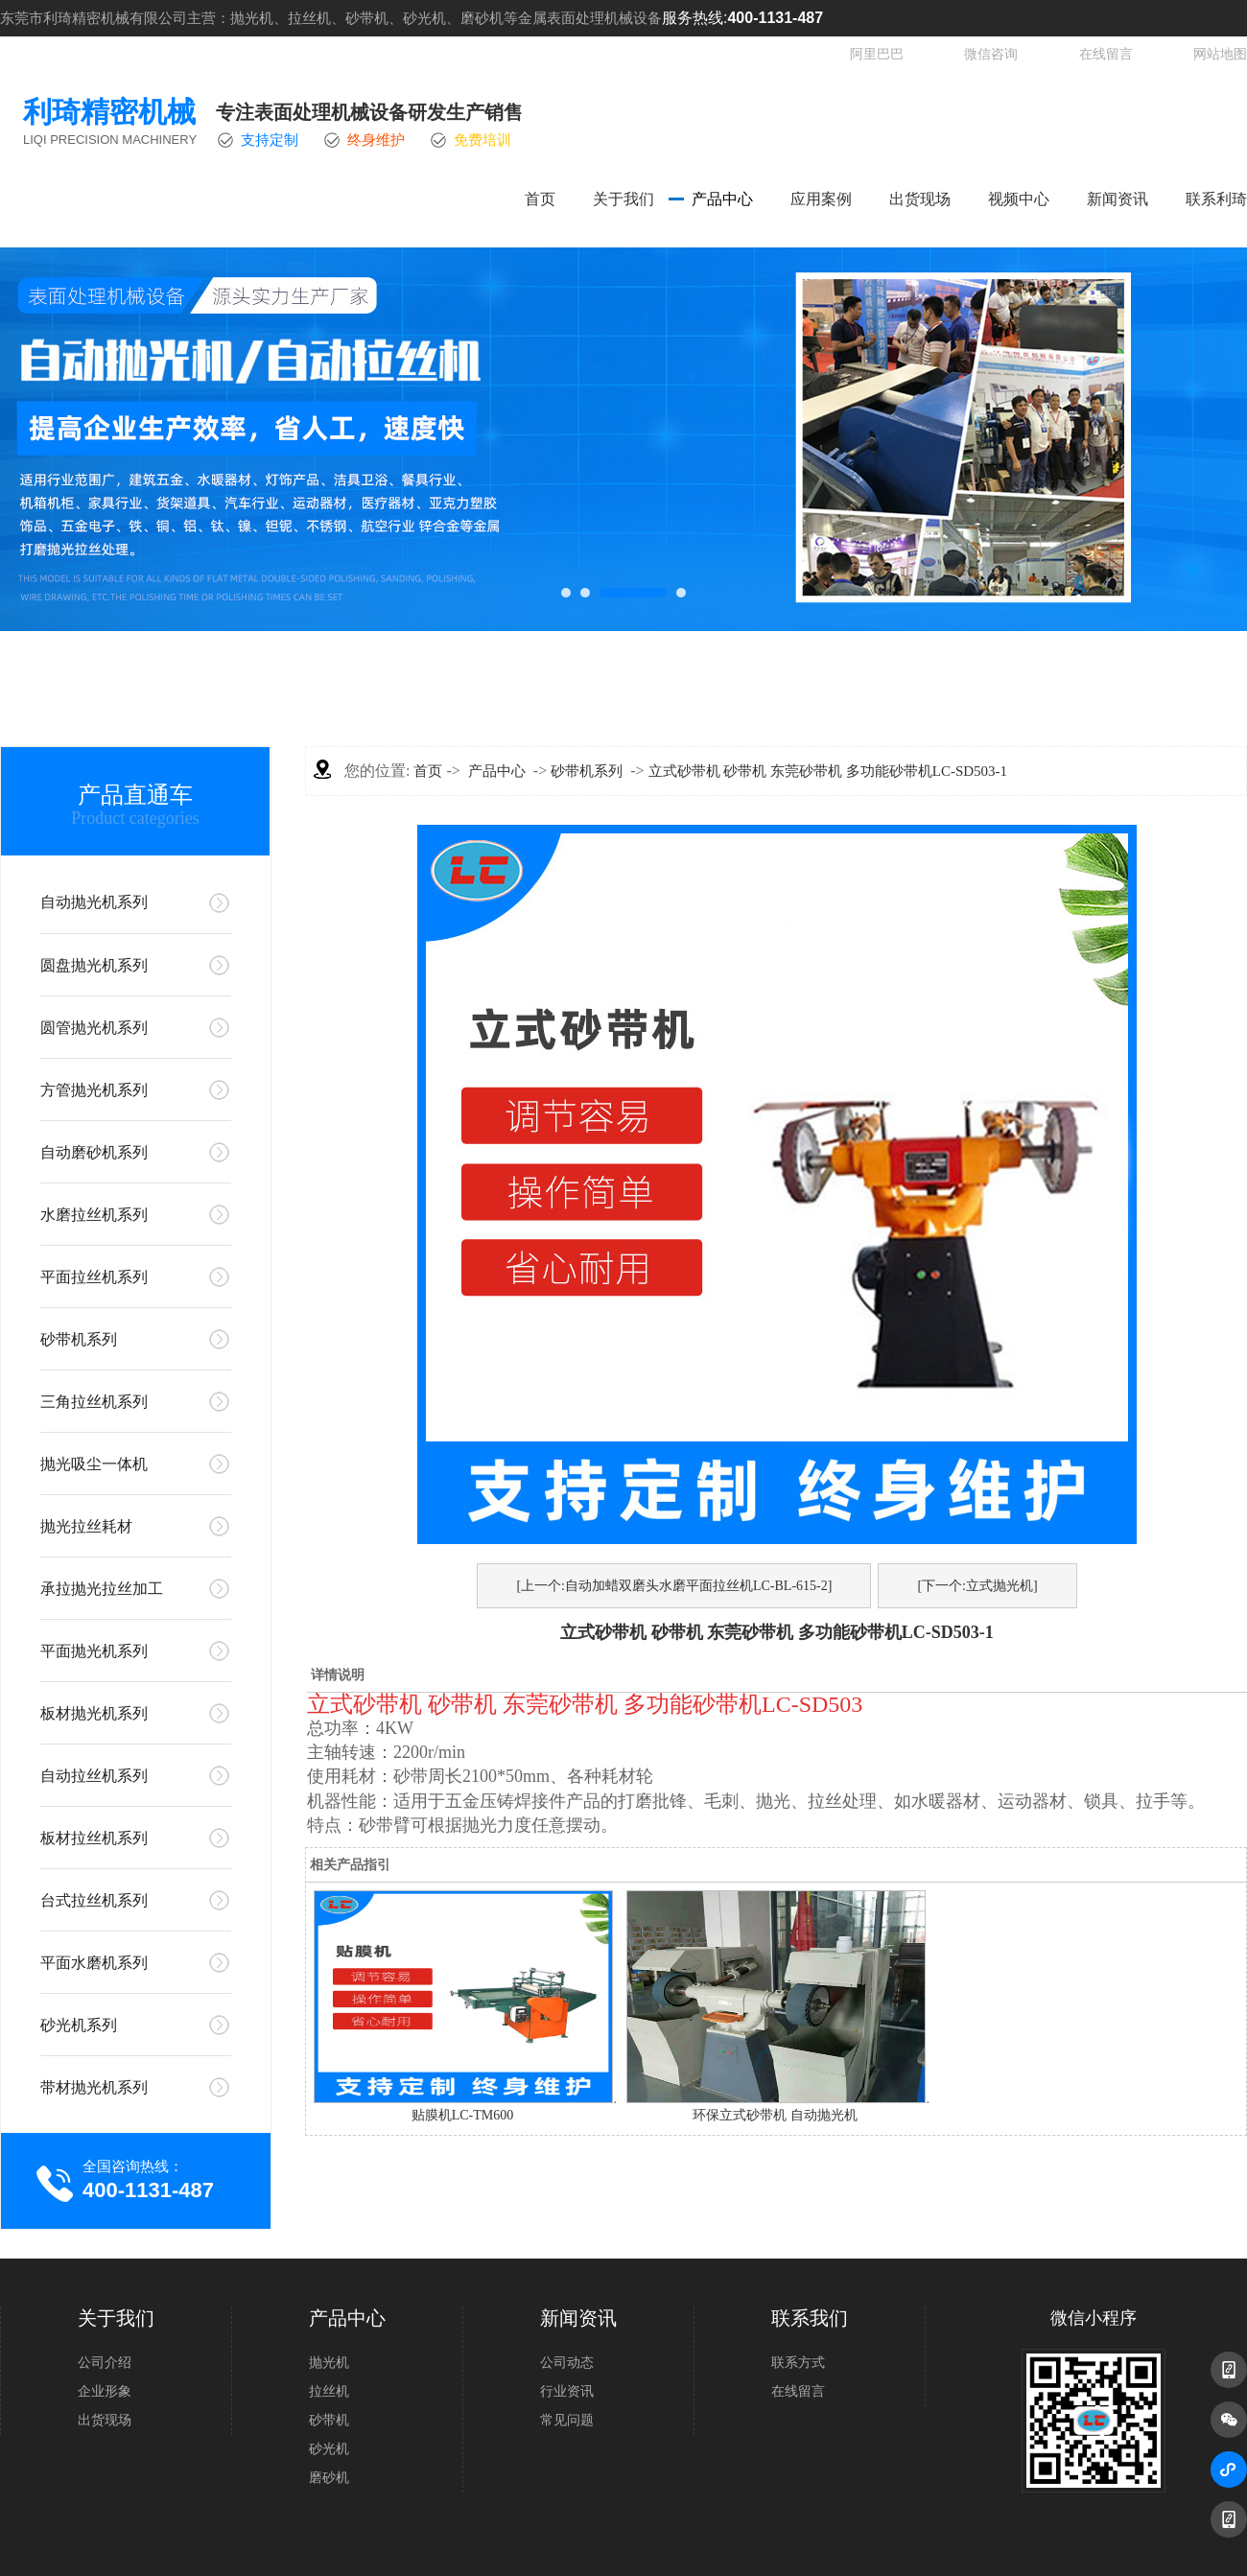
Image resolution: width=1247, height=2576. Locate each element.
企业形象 (104, 2391)
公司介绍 (104, 2362)
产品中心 (722, 199)
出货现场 (920, 199)
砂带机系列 (78, 1339)
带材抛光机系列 (94, 2087)
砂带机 (329, 2420)
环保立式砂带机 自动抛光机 (775, 2115)
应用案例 (821, 199)
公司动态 (567, 2362)
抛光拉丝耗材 (86, 1526)
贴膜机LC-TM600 (463, 2115)
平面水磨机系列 (94, 1963)
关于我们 (623, 199)
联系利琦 (1216, 199)
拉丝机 (329, 2391)
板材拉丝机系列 (94, 1838)
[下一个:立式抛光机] (977, 1586)
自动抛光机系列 (94, 902)
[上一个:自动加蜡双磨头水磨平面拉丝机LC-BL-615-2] (674, 1586)
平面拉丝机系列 (94, 1277)
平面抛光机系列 (94, 1651)
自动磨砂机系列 (94, 1152)
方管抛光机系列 (94, 1090)
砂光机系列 (78, 2025)
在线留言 (1106, 54)
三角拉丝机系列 (94, 1401)
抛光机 (329, 2362)
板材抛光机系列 (94, 1713)
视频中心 (1018, 199)
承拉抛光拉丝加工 (101, 1589)
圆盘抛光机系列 (94, 965)
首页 (540, 199)
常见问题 (567, 2420)
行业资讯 (567, 2391)
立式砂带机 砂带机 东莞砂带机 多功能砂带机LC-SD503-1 (828, 771)
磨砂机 (329, 2478)
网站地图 (1220, 54)
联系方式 (798, 2362)
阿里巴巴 (877, 54)
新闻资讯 (1117, 199)
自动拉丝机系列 (94, 1776)
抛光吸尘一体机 (94, 1464)
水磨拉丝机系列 (94, 1214)
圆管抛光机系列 (94, 1027)
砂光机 (329, 2449)
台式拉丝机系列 (94, 1900)
